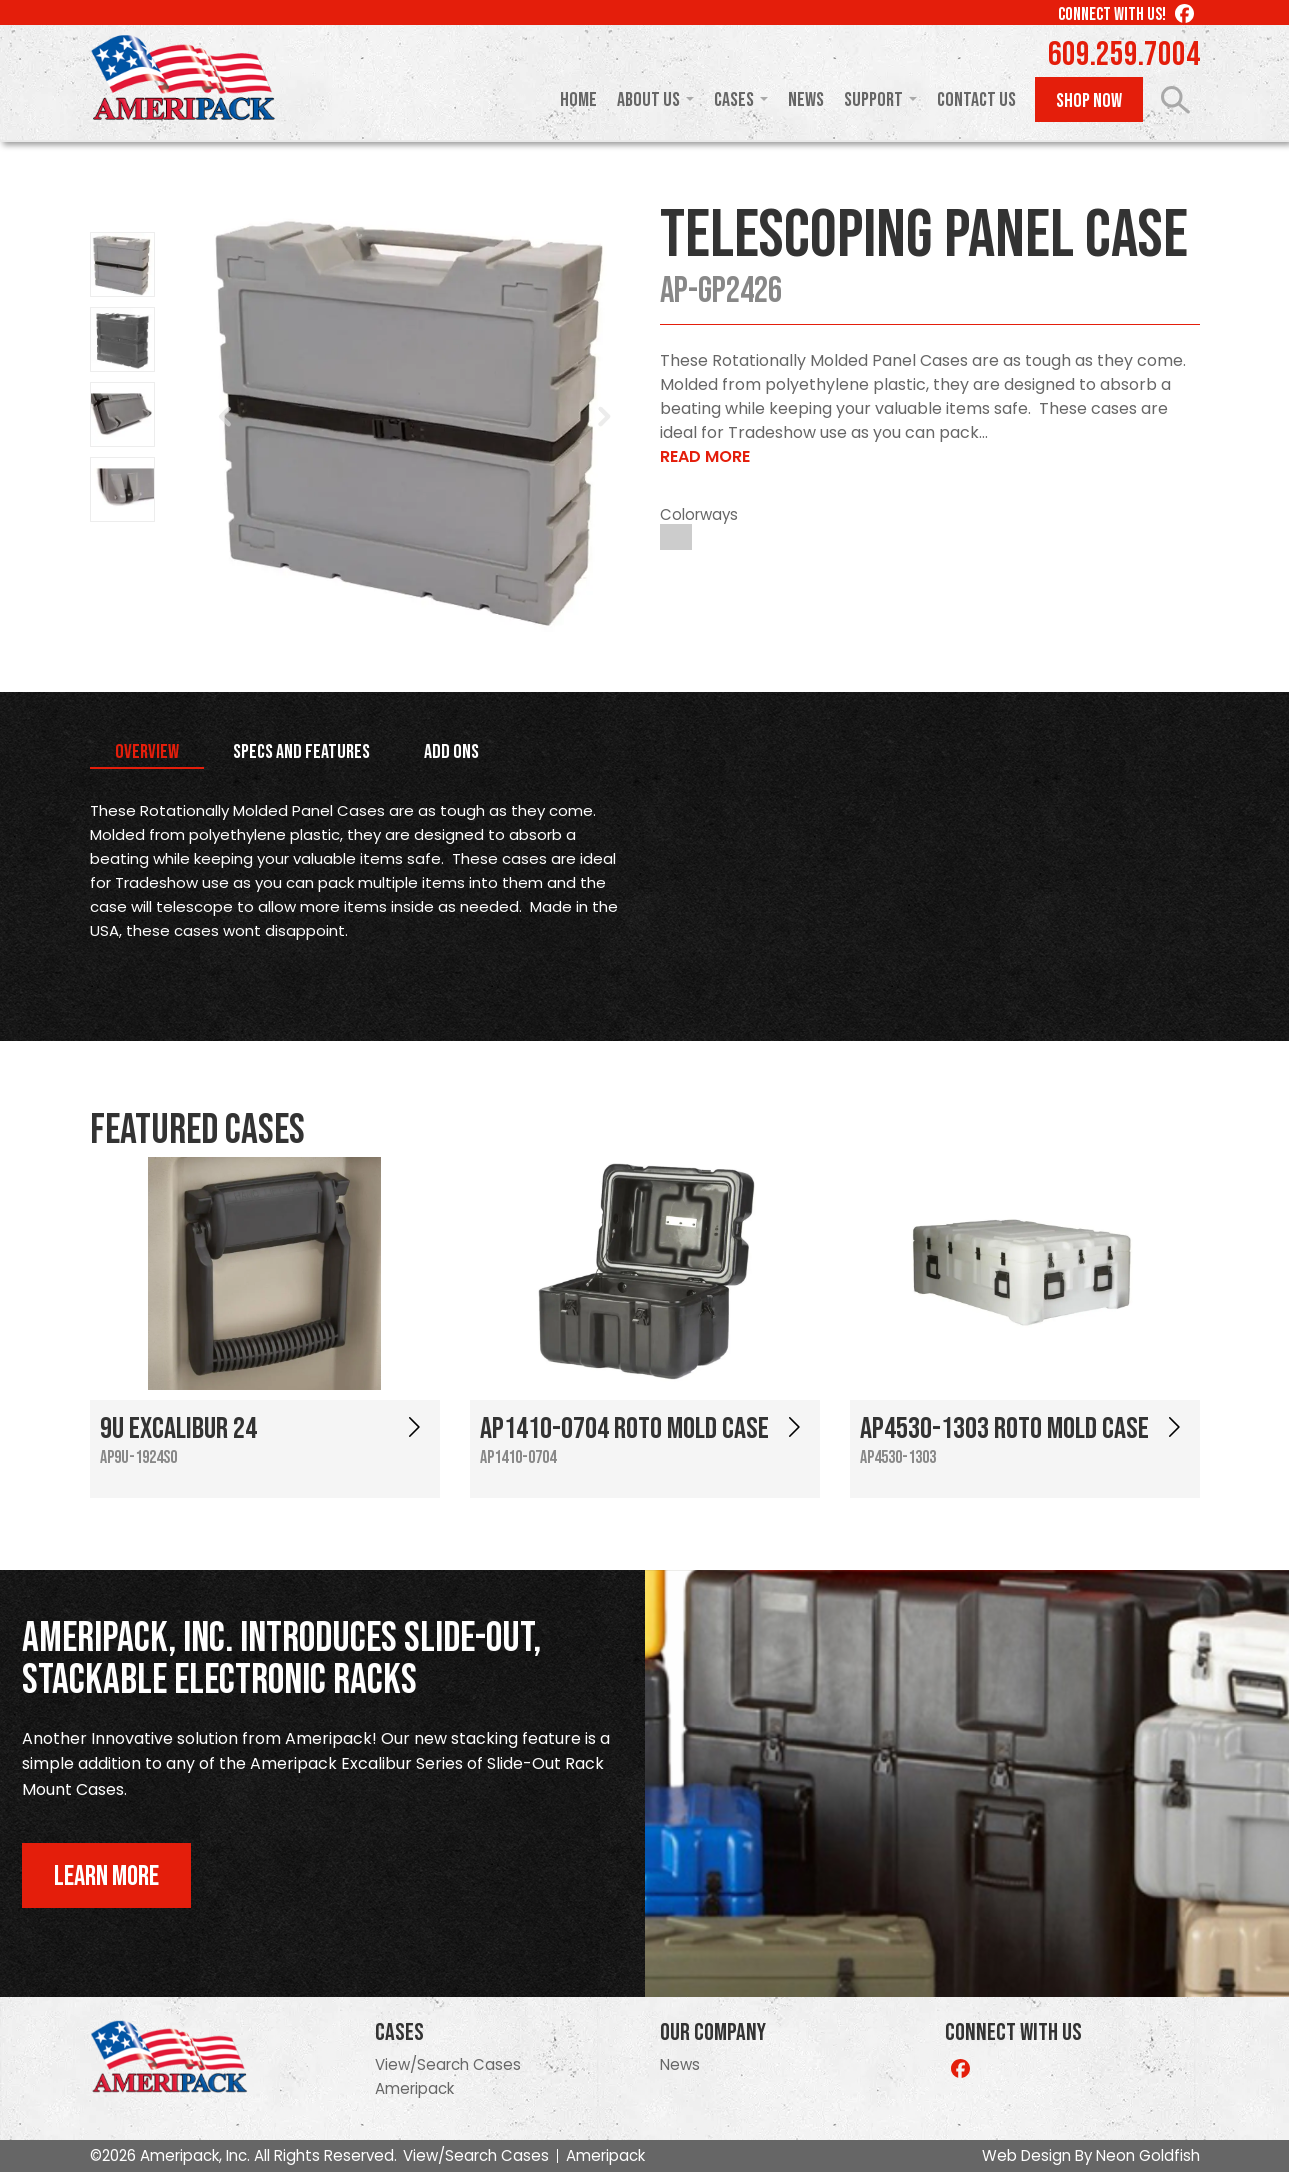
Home (578, 100)
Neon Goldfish (1148, 2155)
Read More (705, 456)
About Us (648, 100)
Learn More (106, 1876)
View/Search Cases (448, 2064)
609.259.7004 (1124, 55)
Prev (226, 417)
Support (873, 100)
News (806, 100)
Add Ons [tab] (451, 752)
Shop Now (1089, 101)
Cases (734, 100)
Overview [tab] (147, 752)
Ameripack (414, 2088)
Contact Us (976, 100)
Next (604, 417)
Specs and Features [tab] (301, 752)
